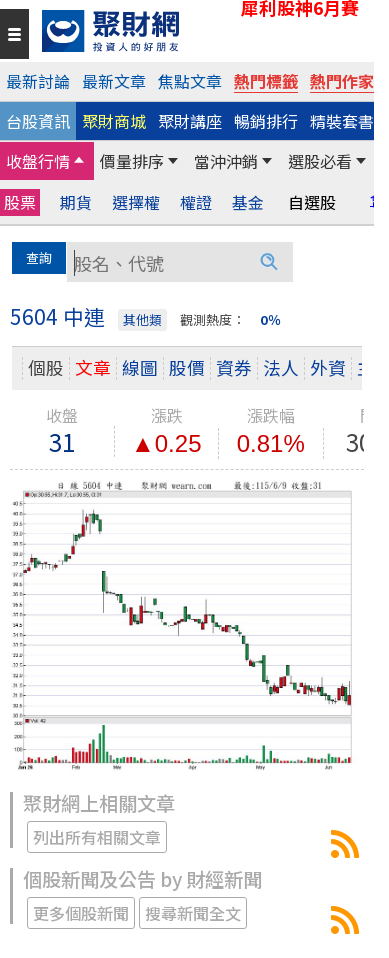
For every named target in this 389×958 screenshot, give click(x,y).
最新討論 (38, 81)
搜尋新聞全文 (193, 913)
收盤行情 (38, 161)
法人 (281, 367)
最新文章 (114, 81)
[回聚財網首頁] (203, 31)
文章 (93, 367)
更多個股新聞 (81, 913)
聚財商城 (114, 121)
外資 (328, 367)
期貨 (76, 202)
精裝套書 (342, 121)
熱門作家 (342, 81)
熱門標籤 (266, 81)
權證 (196, 202)
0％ (270, 319)
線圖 (140, 367)
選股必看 (320, 161)
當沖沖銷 (226, 161)
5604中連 (345, 844)
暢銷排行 (266, 121)
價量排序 (132, 161)
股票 (20, 202)
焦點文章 (190, 81)
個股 (46, 367)
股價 (187, 367)
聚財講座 (190, 121)
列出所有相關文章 (97, 837)
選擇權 (136, 202)
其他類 (142, 319)
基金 (248, 202)
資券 (234, 367)
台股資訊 (38, 121)
